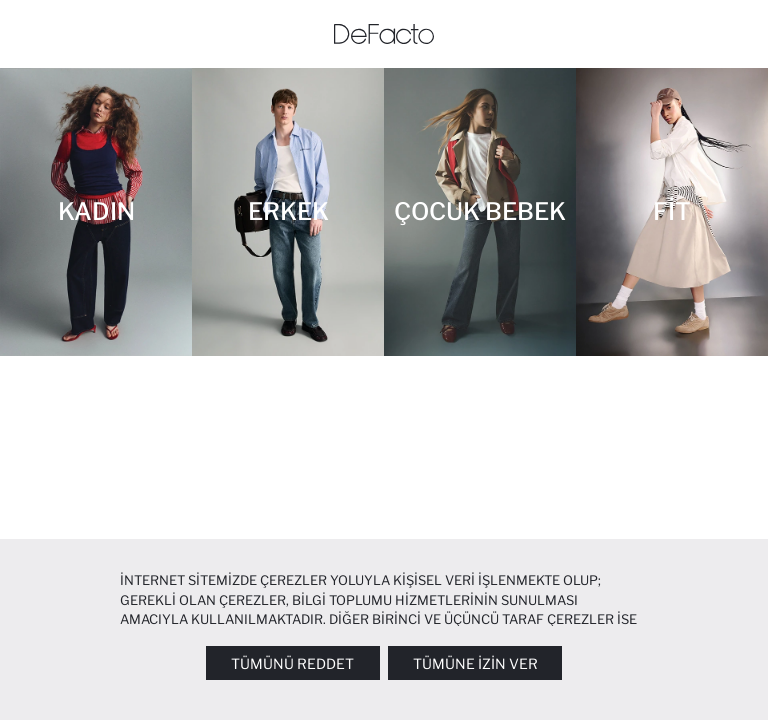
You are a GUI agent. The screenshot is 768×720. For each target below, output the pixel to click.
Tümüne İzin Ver (475, 663)
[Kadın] (96, 212)
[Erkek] (288, 212)
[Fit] (672, 212)
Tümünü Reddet (292, 663)
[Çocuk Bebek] (480, 212)
